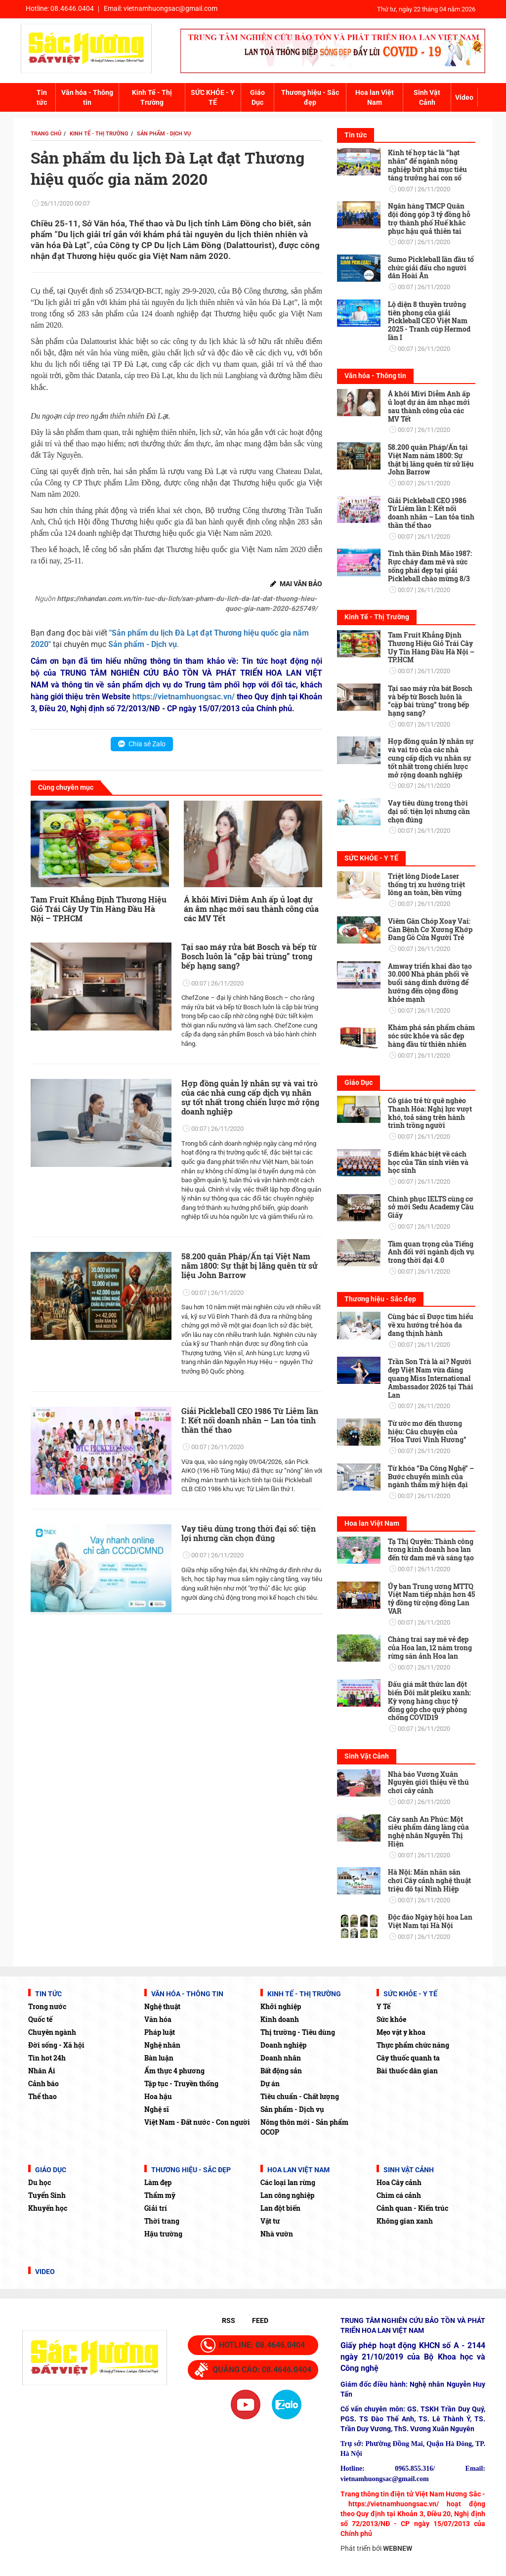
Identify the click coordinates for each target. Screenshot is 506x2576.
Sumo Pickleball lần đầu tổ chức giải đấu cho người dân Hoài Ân (431, 268)
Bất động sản (281, 2070)
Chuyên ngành (52, 2032)
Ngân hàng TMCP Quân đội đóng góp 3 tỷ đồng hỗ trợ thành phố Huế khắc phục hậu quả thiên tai (429, 218)
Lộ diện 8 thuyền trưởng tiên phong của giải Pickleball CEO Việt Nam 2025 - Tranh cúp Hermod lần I (429, 321)
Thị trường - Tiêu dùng (297, 2032)
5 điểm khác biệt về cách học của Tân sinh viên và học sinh (428, 1162)
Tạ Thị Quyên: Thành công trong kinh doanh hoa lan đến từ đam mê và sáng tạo (431, 1550)
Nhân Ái (41, 2070)
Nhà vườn (276, 2233)
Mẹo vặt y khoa (401, 2032)
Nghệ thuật (162, 2006)
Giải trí (155, 2208)
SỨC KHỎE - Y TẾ (213, 97)
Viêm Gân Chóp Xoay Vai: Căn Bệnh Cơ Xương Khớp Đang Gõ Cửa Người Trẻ (430, 929)
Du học (39, 2182)
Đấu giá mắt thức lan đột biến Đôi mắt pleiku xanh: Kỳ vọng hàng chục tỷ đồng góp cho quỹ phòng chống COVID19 (429, 1700)
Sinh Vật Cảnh (427, 97)
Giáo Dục (257, 97)
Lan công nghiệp (287, 2195)
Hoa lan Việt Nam (374, 97)
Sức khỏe (391, 2019)
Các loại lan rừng (287, 2182)
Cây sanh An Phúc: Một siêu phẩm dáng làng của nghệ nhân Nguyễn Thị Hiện (428, 1831)
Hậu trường (163, 2233)
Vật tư (270, 2221)
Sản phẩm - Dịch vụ (292, 2109)
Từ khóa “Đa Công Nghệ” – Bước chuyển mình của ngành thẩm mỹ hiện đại (431, 1476)
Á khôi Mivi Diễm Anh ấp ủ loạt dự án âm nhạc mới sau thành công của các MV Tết (251, 908)
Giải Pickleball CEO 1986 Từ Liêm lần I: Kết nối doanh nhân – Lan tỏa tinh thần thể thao (249, 1420)
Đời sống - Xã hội (56, 2045)
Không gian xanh (405, 2221)
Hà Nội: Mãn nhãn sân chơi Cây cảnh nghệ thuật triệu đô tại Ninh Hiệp (429, 1880)
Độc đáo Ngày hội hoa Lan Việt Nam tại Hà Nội (430, 1921)
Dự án (270, 2083)
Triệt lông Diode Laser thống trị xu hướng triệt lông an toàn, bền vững (426, 884)
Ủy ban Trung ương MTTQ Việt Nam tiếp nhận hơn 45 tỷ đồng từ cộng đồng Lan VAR (431, 1599)
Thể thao (42, 2096)
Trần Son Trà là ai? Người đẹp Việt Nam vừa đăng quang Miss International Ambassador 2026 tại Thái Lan (430, 1378)
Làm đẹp (157, 2182)
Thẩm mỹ (159, 2195)
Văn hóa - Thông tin (87, 97)
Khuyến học (47, 2208)
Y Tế (383, 2006)
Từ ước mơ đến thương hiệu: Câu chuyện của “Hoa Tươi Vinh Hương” (427, 1431)
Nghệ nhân (162, 2045)
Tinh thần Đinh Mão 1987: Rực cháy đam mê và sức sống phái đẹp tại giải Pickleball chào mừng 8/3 (430, 566)
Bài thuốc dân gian (407, 2070)
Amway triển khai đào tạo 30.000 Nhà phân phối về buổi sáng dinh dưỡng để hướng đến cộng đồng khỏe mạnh (430, 982)
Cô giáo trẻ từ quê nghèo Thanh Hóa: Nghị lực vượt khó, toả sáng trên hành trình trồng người (430, 1113)
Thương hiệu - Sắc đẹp (310, 97)
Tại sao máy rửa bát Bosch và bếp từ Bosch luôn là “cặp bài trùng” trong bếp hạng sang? (249, 956)
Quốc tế (40, 2019)
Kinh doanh (279, 2019)
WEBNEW (397, 2548)
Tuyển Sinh (47, 2195)
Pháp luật (159, 2032)
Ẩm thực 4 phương (174, 2070)
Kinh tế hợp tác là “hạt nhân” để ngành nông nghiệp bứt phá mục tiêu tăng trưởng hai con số (427, 165)
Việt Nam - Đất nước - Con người (197, 2122)
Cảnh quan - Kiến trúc (412, 2208)
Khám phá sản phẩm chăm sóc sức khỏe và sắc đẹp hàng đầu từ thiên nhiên (431, 1036)
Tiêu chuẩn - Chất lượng (299, 2096)
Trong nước (47, 2006)
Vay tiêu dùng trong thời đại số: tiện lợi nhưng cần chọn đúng (248, 1533)
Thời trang (161, 2221)
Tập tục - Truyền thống (181, 2083)
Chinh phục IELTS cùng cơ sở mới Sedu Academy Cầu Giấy (431, 1207)
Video (464, 97)
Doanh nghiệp (283, 2045)
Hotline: (60, 8)
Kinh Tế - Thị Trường (152, 97)
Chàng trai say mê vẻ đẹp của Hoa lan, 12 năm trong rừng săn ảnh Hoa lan (430, 1647)
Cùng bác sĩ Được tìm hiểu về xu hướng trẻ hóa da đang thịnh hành (430, 1325)
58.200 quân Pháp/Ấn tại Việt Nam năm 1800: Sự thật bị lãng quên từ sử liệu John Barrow (249, 1265)
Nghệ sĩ (156, 2109)
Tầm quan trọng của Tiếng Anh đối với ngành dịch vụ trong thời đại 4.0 (431, 1252)
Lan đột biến (280, 2208)
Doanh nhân (280, 2057)
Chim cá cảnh (399, 2195)
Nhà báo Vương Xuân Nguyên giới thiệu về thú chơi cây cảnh (428, 1782)
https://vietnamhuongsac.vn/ (183, 696)
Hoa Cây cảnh (399, 2182)
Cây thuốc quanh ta (408, 2057)
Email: (160, 8)
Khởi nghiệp (280, 2006)
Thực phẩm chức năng (413, 2045)
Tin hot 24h (47, 2057)
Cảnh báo (43, 2083)
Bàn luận (158, 2057)
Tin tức (42, 97)
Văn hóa (157, 2019)
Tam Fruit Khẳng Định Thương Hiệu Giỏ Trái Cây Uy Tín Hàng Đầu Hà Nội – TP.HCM (99, 908)
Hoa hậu (158, 2096)
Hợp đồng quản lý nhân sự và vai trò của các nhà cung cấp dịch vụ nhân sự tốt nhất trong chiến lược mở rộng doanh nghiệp (250, 1097)
